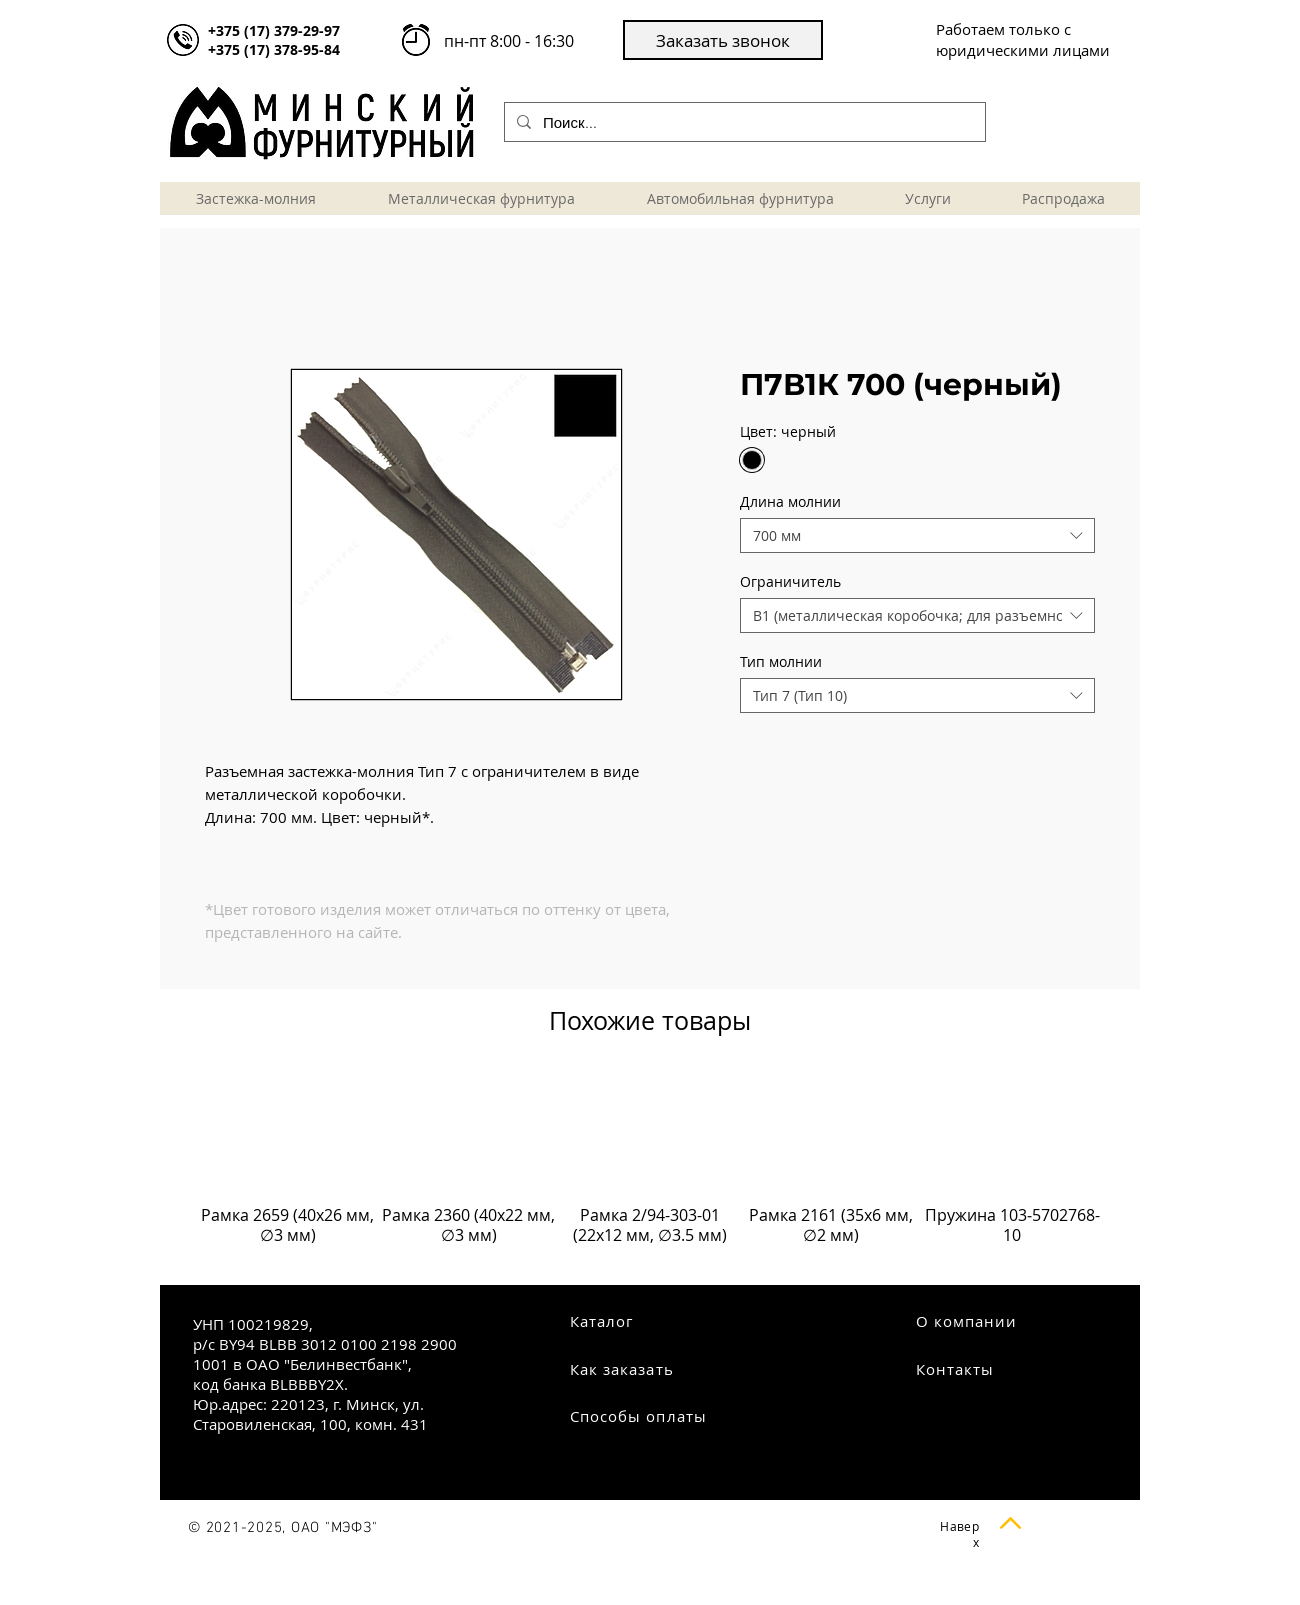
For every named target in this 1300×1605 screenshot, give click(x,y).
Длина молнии (790, 501)
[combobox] (917, 535)
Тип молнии (781, 661)
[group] (650, 1168)
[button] (723, 40)
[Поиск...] (743, 122)
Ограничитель (790, 581)
